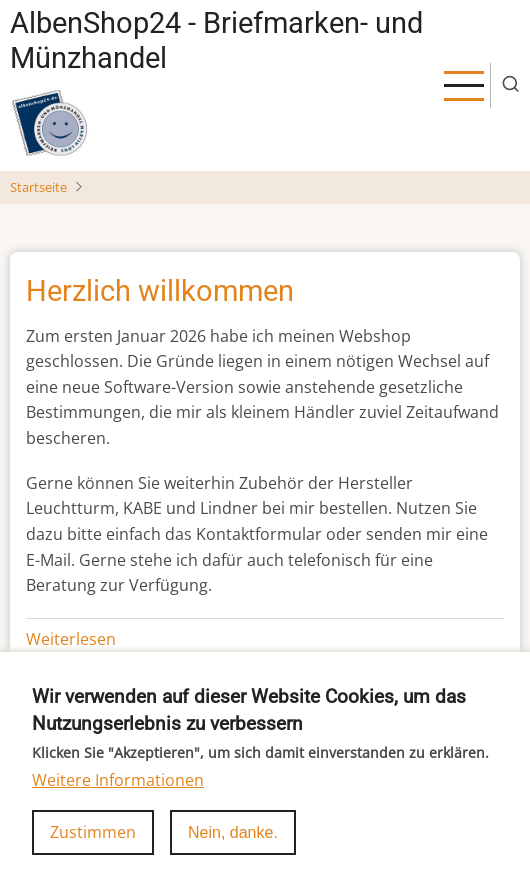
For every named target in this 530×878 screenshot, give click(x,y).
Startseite (38, 187)
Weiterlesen (71, 639)
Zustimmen (93, 848)
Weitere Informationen (118, 796)
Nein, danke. (233, 848)
